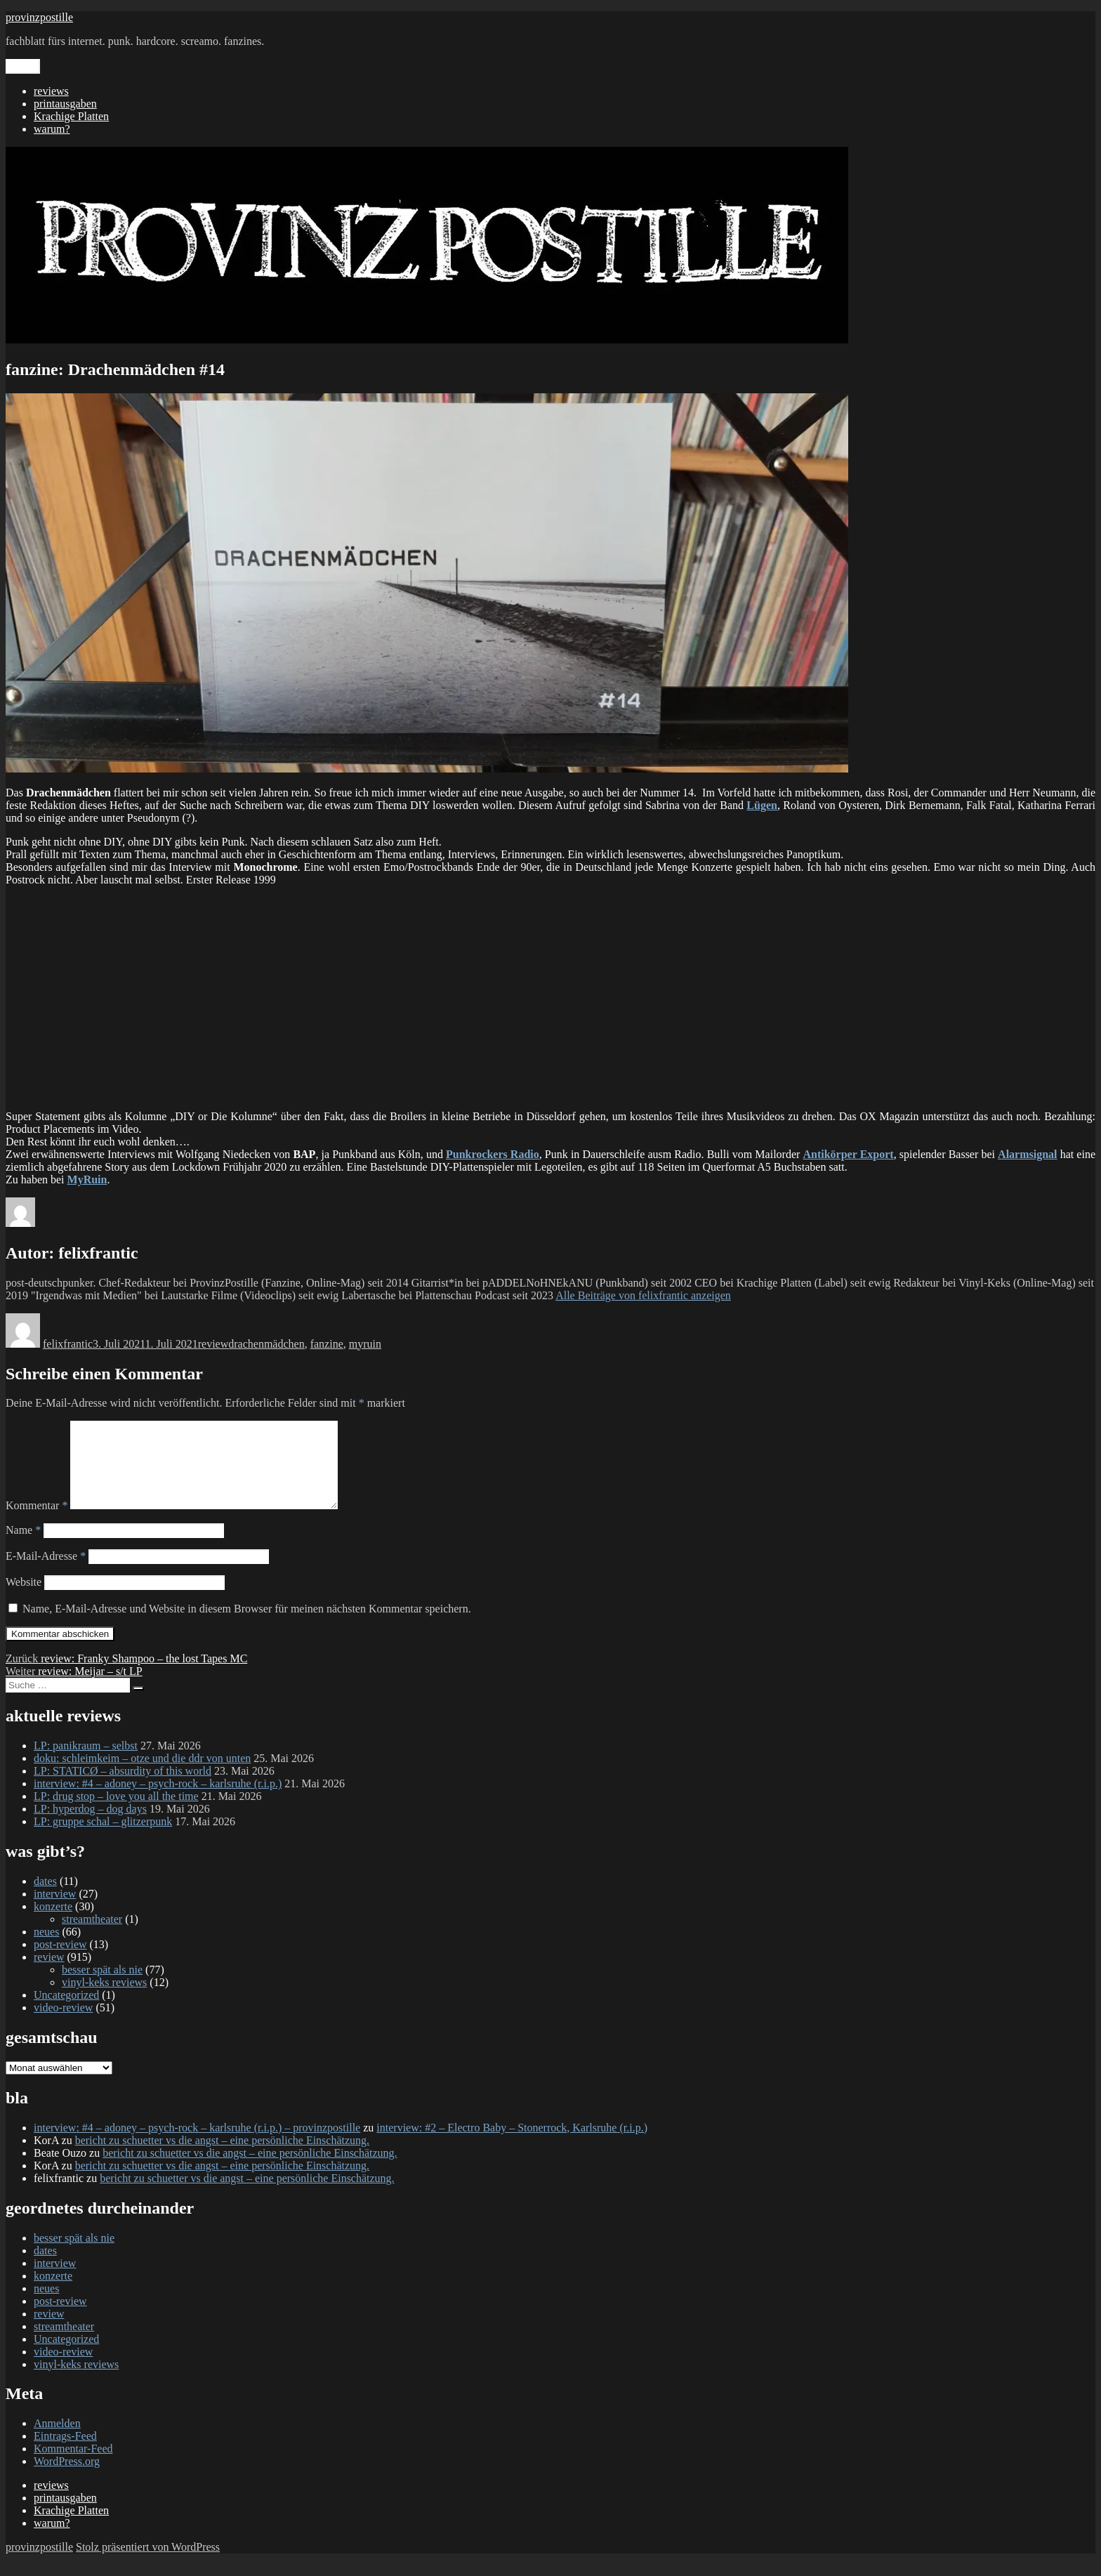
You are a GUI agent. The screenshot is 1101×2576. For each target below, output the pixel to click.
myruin (365, 1344)
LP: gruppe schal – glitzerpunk (103, 1838)
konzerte (53, 1923)
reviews (51, 91)
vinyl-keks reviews (104, 1999)
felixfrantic (68, 1344)
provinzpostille (39, 17)
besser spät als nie (102, 1986)
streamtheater (92, 1936)
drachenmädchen (266, 1344)
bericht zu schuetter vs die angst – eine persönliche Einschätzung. (222, 2157)
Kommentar (36, 1522)
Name (23, 1547)
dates (45, 1898)
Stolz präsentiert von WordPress (148, 2564)
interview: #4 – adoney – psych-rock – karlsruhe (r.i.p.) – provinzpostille (197, 2144)
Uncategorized (66, 2012)
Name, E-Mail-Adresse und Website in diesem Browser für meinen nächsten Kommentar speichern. (246, 1625)
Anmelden (57, 2440)
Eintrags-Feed (65, 2453)
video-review (63, 2024)
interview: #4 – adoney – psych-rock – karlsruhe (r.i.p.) (158, 1800)
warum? (52, 129)
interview (55, 1911)
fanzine (326, 1344)
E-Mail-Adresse (46, 1573)
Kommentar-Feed (73, 2465)
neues (46, 1948)
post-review (60, 1961)
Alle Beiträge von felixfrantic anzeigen (643, 1295)
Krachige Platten (71, 116)
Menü (22, 66)
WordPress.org (67, 2478)
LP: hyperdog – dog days (90, 1826)
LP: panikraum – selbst (86, 1762)
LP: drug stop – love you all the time (116, 1813)
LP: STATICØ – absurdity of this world (122, 1788)
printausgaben (65, 104)
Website (23, 1599)
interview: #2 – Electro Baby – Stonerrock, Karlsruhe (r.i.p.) (511, 2144)
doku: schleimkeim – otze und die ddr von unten (142, 1775)
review (213, 1344)
